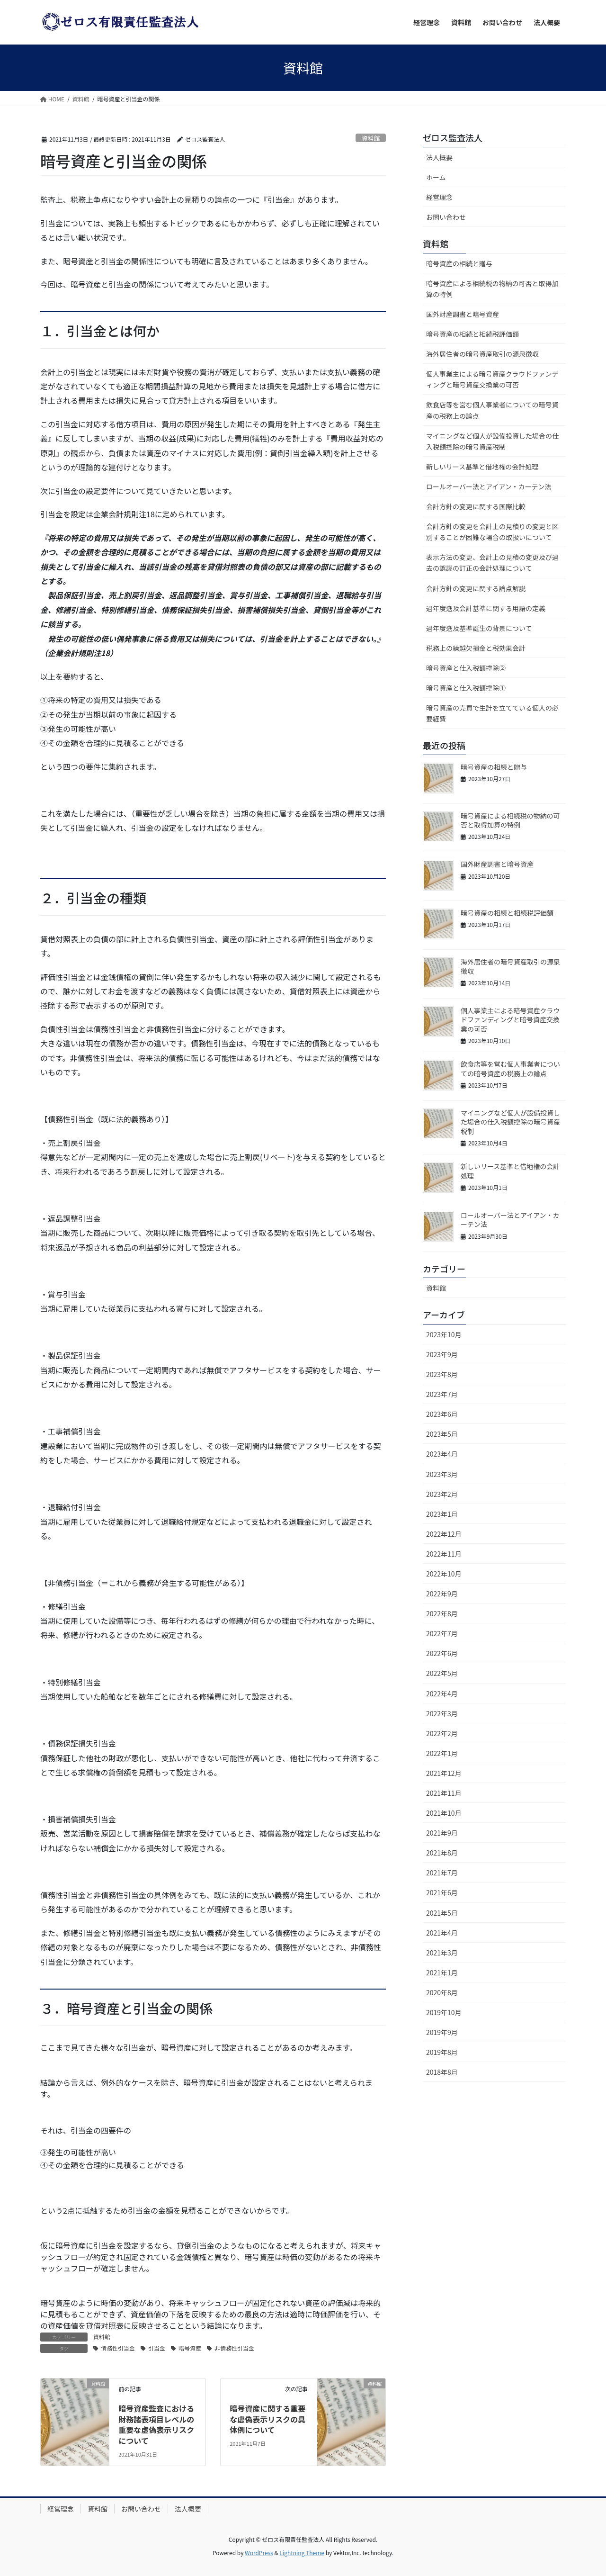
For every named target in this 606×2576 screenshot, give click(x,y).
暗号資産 (189, 2348)
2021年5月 (442, 1913)
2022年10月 (444, 1573)
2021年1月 (442, 1972)
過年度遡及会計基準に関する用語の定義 (485, 608)
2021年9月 (442, 1832)
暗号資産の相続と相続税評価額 (472, 334)
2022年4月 (442, 1693)
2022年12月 (444, 1534)
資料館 (371, 138)
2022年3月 (442, 1713)
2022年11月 (444, 1553)
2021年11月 (444, 1793)
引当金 (156, 2348)
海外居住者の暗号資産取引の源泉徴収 (482, 354)
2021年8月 (442, 1852)
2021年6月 (442, 1892)
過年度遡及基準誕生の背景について (479, 628)
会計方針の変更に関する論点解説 (476, 588)
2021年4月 (442, 1932)
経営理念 (439, 197)
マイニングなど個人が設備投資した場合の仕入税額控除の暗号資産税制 (492, 441)
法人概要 (439, 157)
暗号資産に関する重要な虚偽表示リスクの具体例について (267, 2419)
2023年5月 (442, 1434)
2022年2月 (442, 1733)
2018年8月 (442, 2072)
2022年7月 (442, 1633)
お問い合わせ (446, 217)
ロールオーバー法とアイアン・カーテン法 (489, 486)
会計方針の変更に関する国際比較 (476, 506)
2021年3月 (442, 1952)
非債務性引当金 (234, 2348)
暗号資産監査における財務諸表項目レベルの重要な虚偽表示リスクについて (156, 2424)
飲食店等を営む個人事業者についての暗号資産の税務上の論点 (492, 410)
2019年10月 (444, 2012)
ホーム (436, 177)
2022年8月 (442, 1613)
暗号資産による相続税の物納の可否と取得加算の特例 (492, 289)
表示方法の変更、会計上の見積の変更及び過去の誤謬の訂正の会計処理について (492, 562)
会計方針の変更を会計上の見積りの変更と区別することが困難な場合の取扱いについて (492, 532)
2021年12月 (444, 1773)
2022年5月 (442, 1673)
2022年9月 (442, 1593)
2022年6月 (442, 1653)
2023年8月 (442, 1374)
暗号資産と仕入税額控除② (466, 668)
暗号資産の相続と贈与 (459, 263)
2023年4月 (442, 1454)
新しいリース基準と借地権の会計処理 (482, 466)
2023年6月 (442, 1414)
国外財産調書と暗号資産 (462, 314)
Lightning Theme (301, 2553)
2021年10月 (444, 1813)
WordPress (259, 2553)
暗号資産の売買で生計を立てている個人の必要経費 (492, 713)
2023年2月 (442, 1494)
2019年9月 (442, 2032)
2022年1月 (442, 1753)
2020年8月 (442, 1992)
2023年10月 (444, 1334)
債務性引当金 (118, 2348)
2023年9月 (442, 1354)
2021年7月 (442, 1872)
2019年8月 (442, 2052)
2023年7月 (442, 1394)
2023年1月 (442, 1514)
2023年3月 (442, 1474)
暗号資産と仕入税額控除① (466, 688)
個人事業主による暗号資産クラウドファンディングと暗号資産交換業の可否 (492, 379)
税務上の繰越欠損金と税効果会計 (476, 648)
